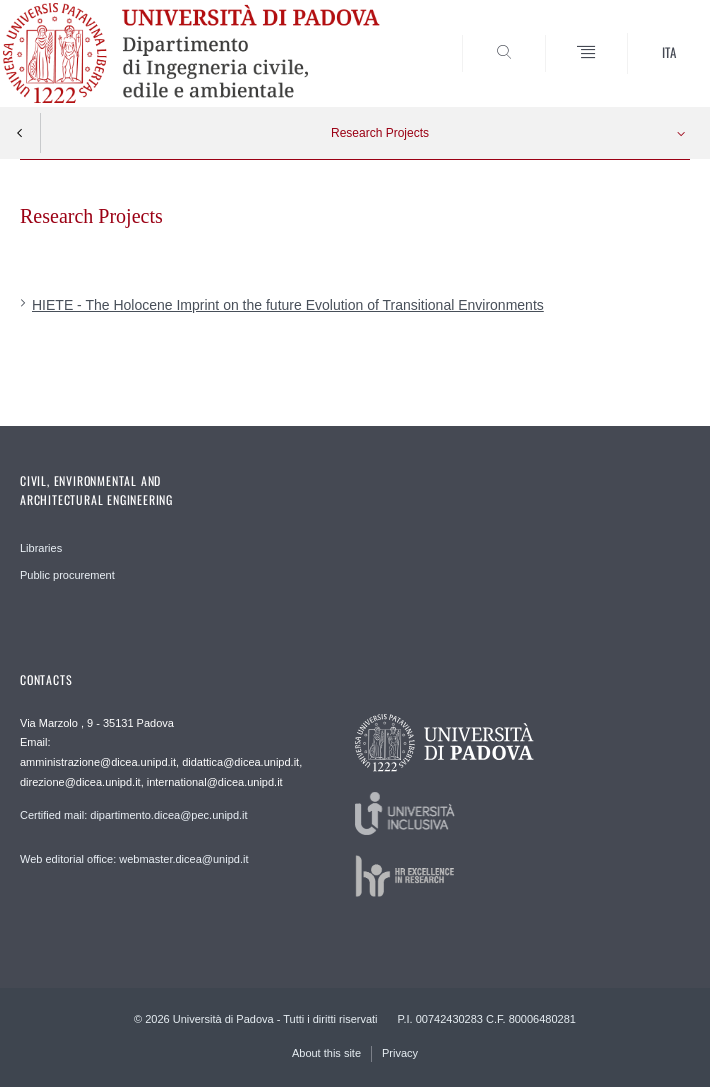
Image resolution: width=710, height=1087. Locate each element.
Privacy (400, 1053)
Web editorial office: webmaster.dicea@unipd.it (134, 859)
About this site (326, 1053)
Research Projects (380, 133)
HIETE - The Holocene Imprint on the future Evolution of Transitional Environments (288, 305)
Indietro (20, 133)
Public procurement (67, 575)
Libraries (41, 548)
